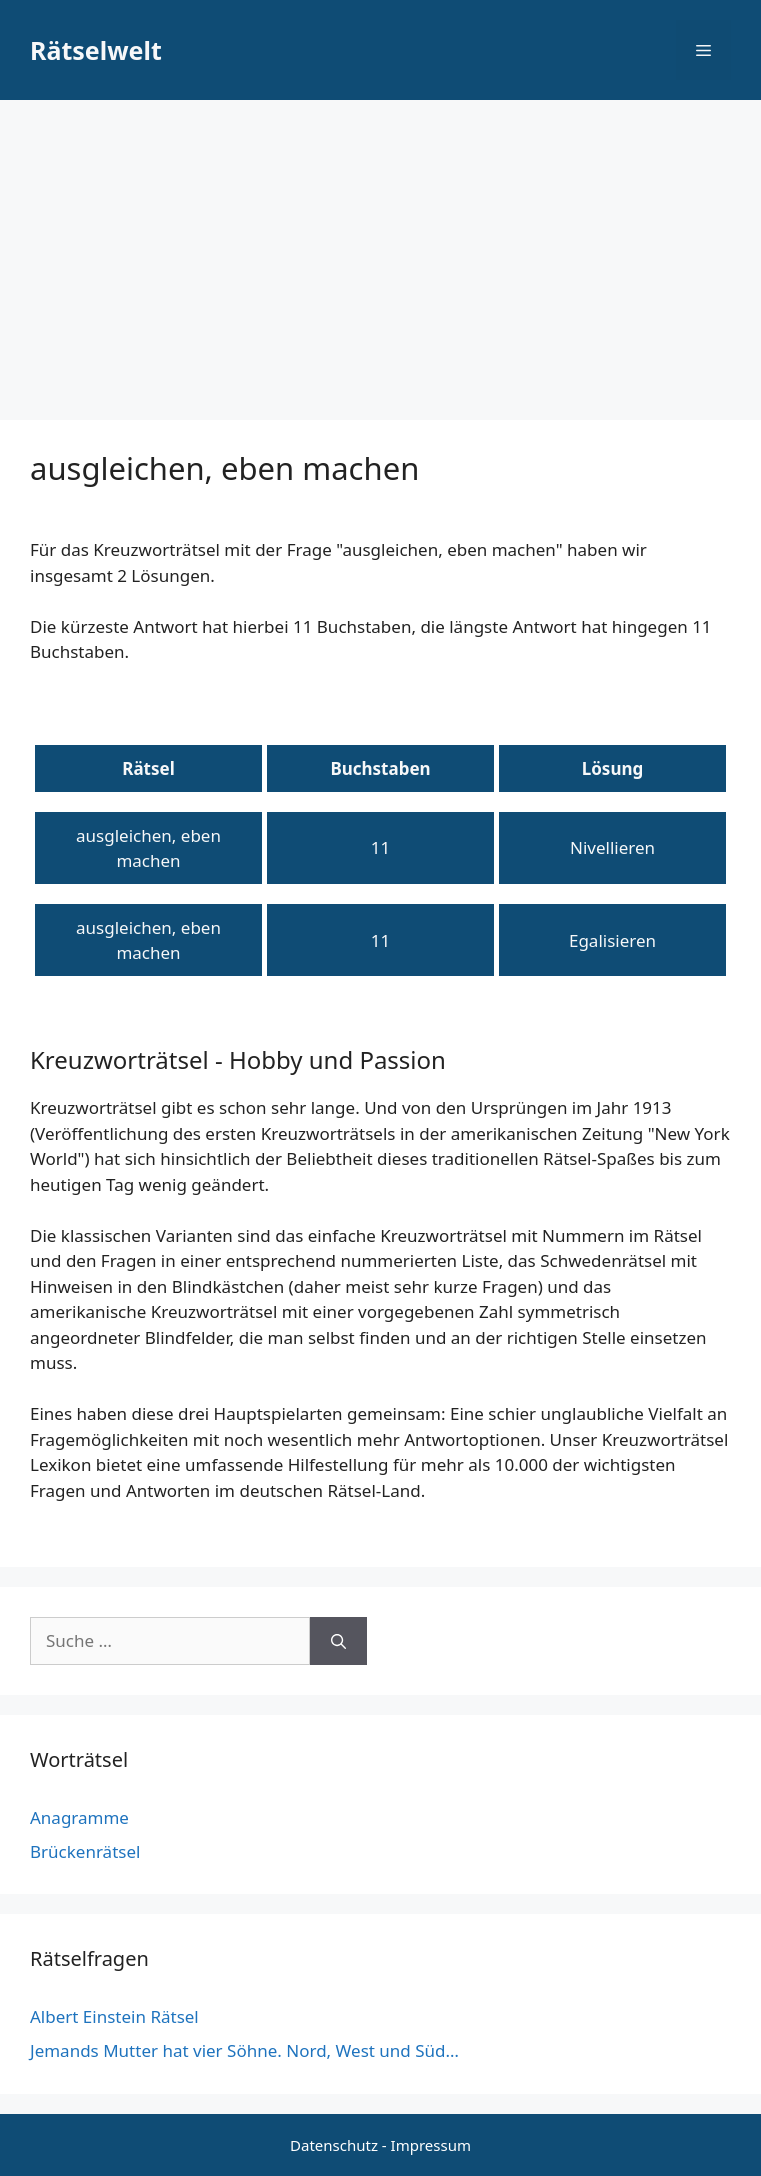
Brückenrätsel (85, 1851)
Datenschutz (334, 2145)
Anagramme (79, 1817)
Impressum (431, 2145)
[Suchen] (338, 1641)
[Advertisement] (380, 250)
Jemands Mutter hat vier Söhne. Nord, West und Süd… (244, 2050)
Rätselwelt (96, 50)
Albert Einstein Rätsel (114, 2016)
